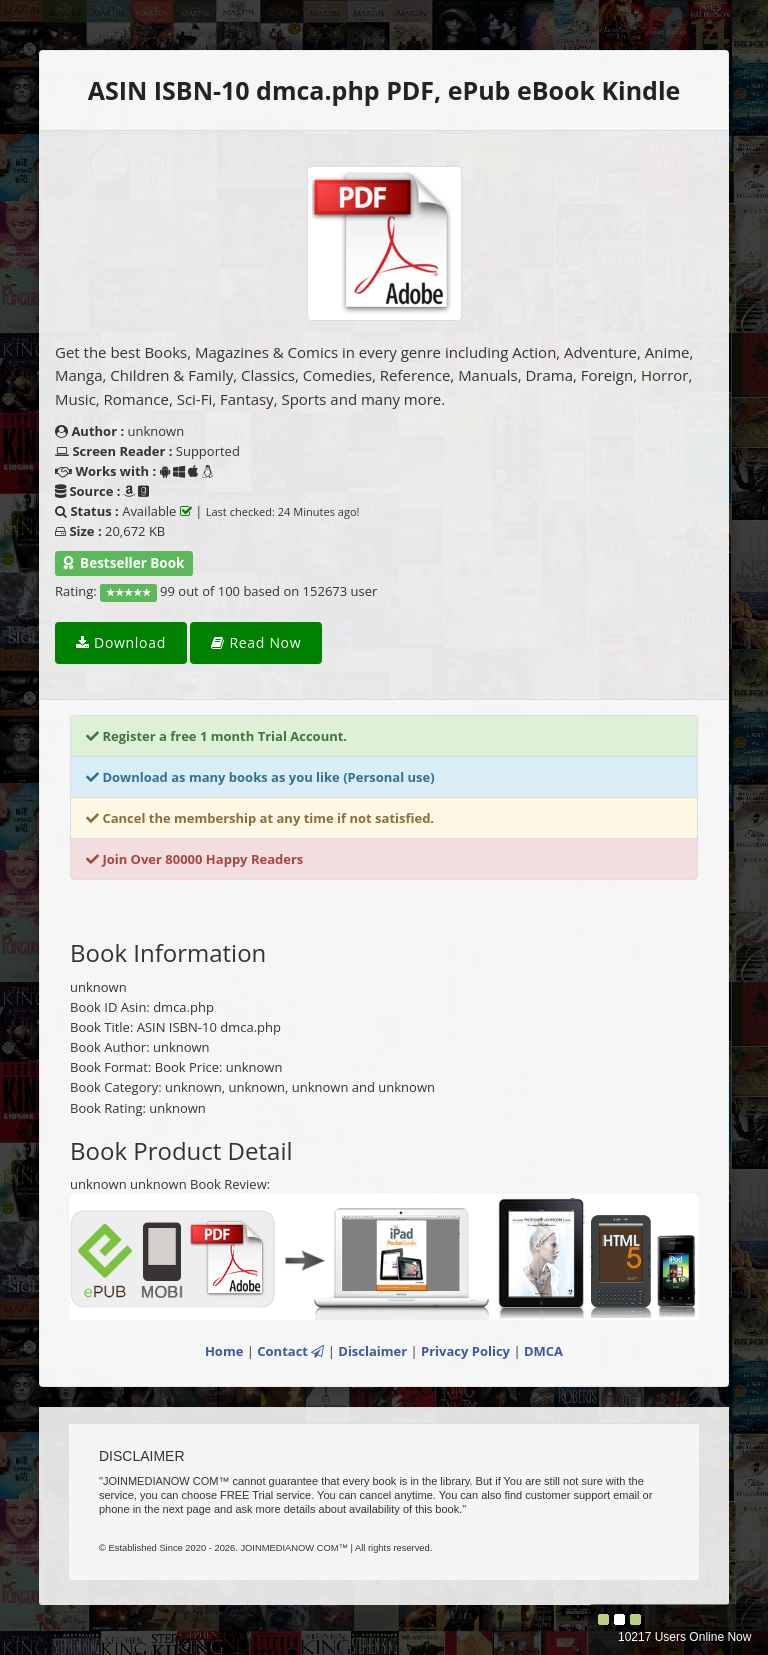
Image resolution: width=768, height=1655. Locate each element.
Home (224, 1351)
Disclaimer (372, 1351)
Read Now (256, 642)
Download (121, 642)
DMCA (543, 1351)
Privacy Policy (465, 1351)
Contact (290, 1351)
